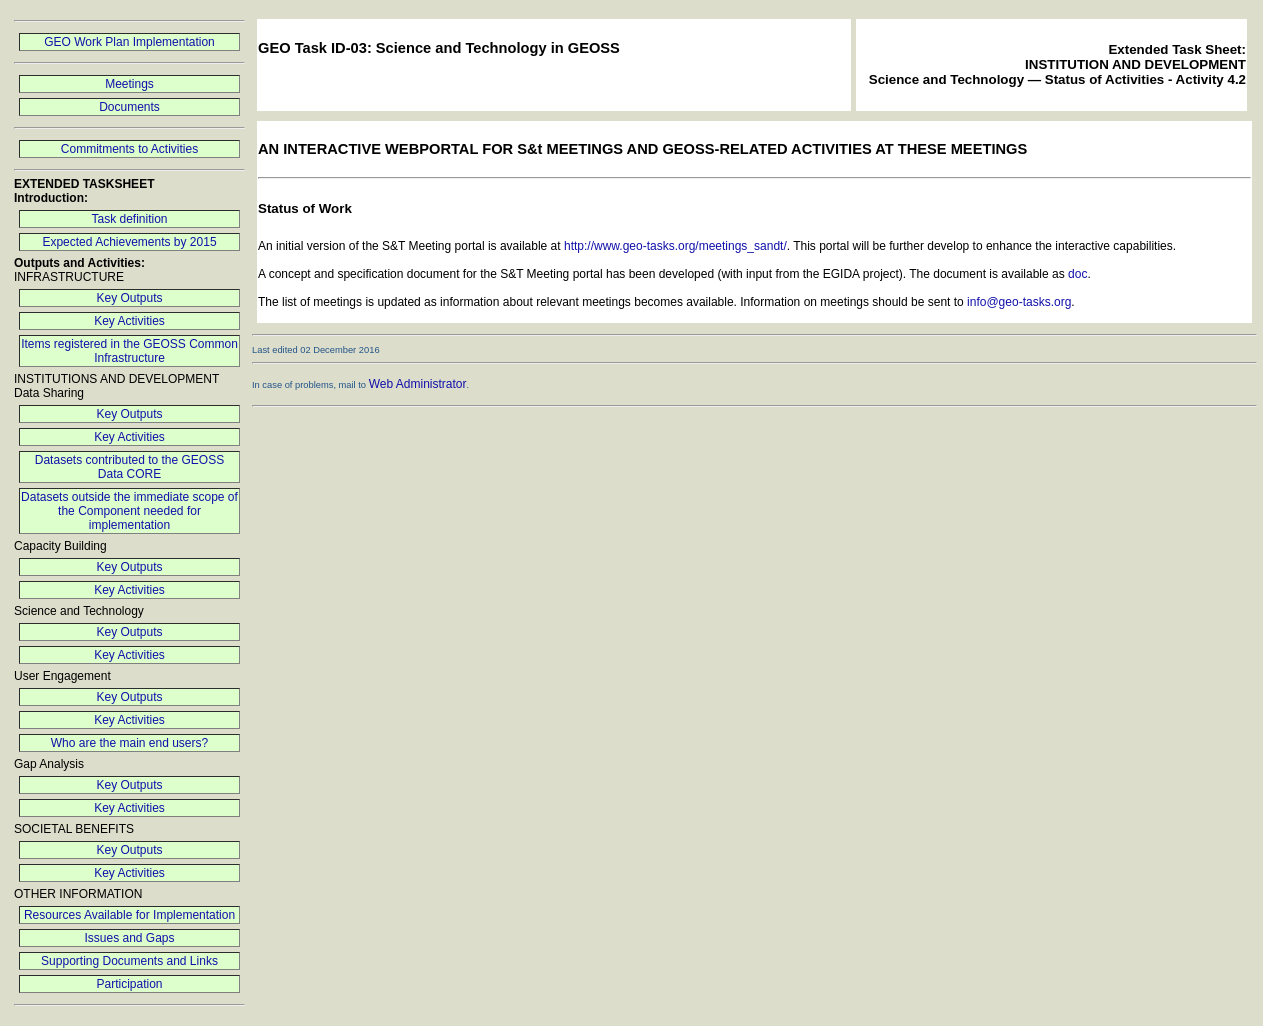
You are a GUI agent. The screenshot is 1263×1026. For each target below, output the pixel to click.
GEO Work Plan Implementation (129, 42)
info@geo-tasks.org (1019, 302)
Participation (129, 984)
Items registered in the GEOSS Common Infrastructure (129, 351)
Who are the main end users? (129, 743)
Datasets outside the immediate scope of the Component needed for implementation (129, 511)
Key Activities (129, 321)
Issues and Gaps (129, 938)
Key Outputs (129, 298)
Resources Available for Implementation (129, 915)
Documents (129, 107)
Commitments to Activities (129, 149)
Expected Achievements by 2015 (129, 242)
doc (1077, 274)
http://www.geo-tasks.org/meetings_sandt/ (675, 246)
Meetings (129, 84)
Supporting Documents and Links (129, 961)
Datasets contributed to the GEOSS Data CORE (129, 467)
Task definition (129, 219)
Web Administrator (418, 384)
